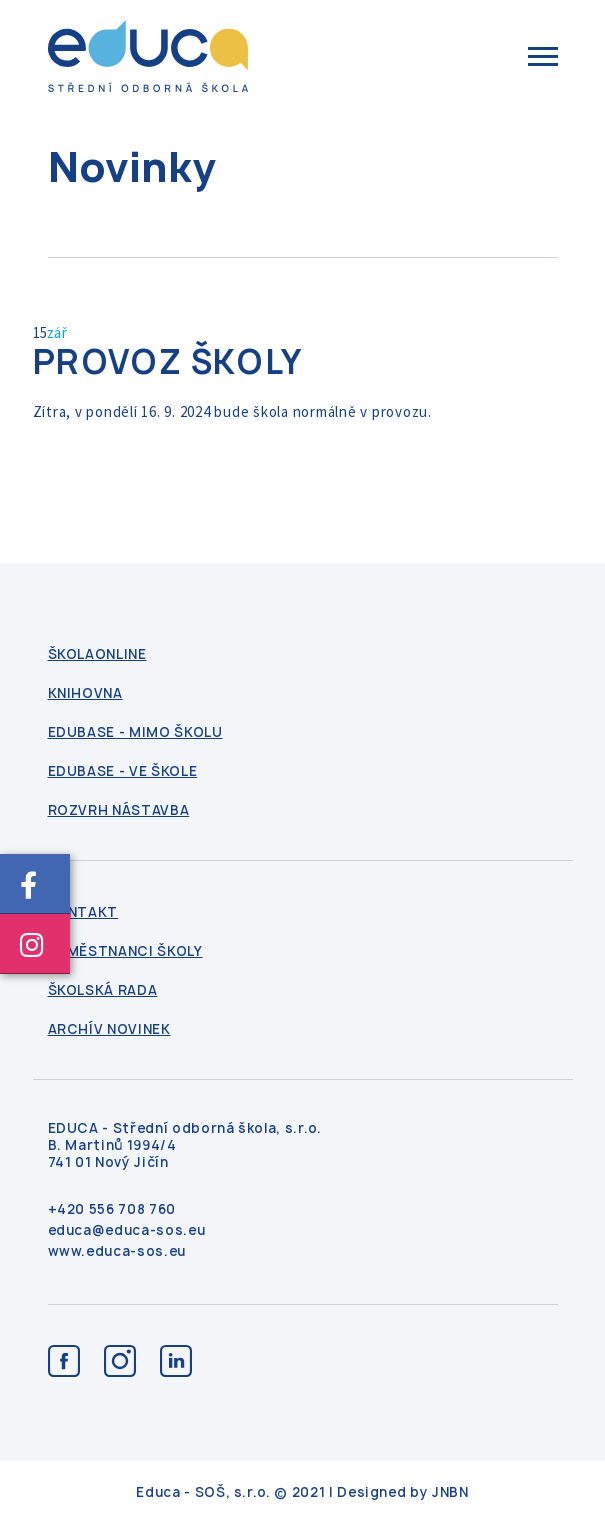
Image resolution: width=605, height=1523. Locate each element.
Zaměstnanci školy (125, 951)
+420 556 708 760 (112, 1209)
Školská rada (103, 990)
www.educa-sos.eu (117, 1251)
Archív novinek (109, 1029)
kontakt (83, 912)
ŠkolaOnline (97, 654)
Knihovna (85, 693)
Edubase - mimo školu (135, 732)
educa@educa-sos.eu (127, 1230)
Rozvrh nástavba (119, 810)
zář (57, 332)
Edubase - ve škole (123, 771)
